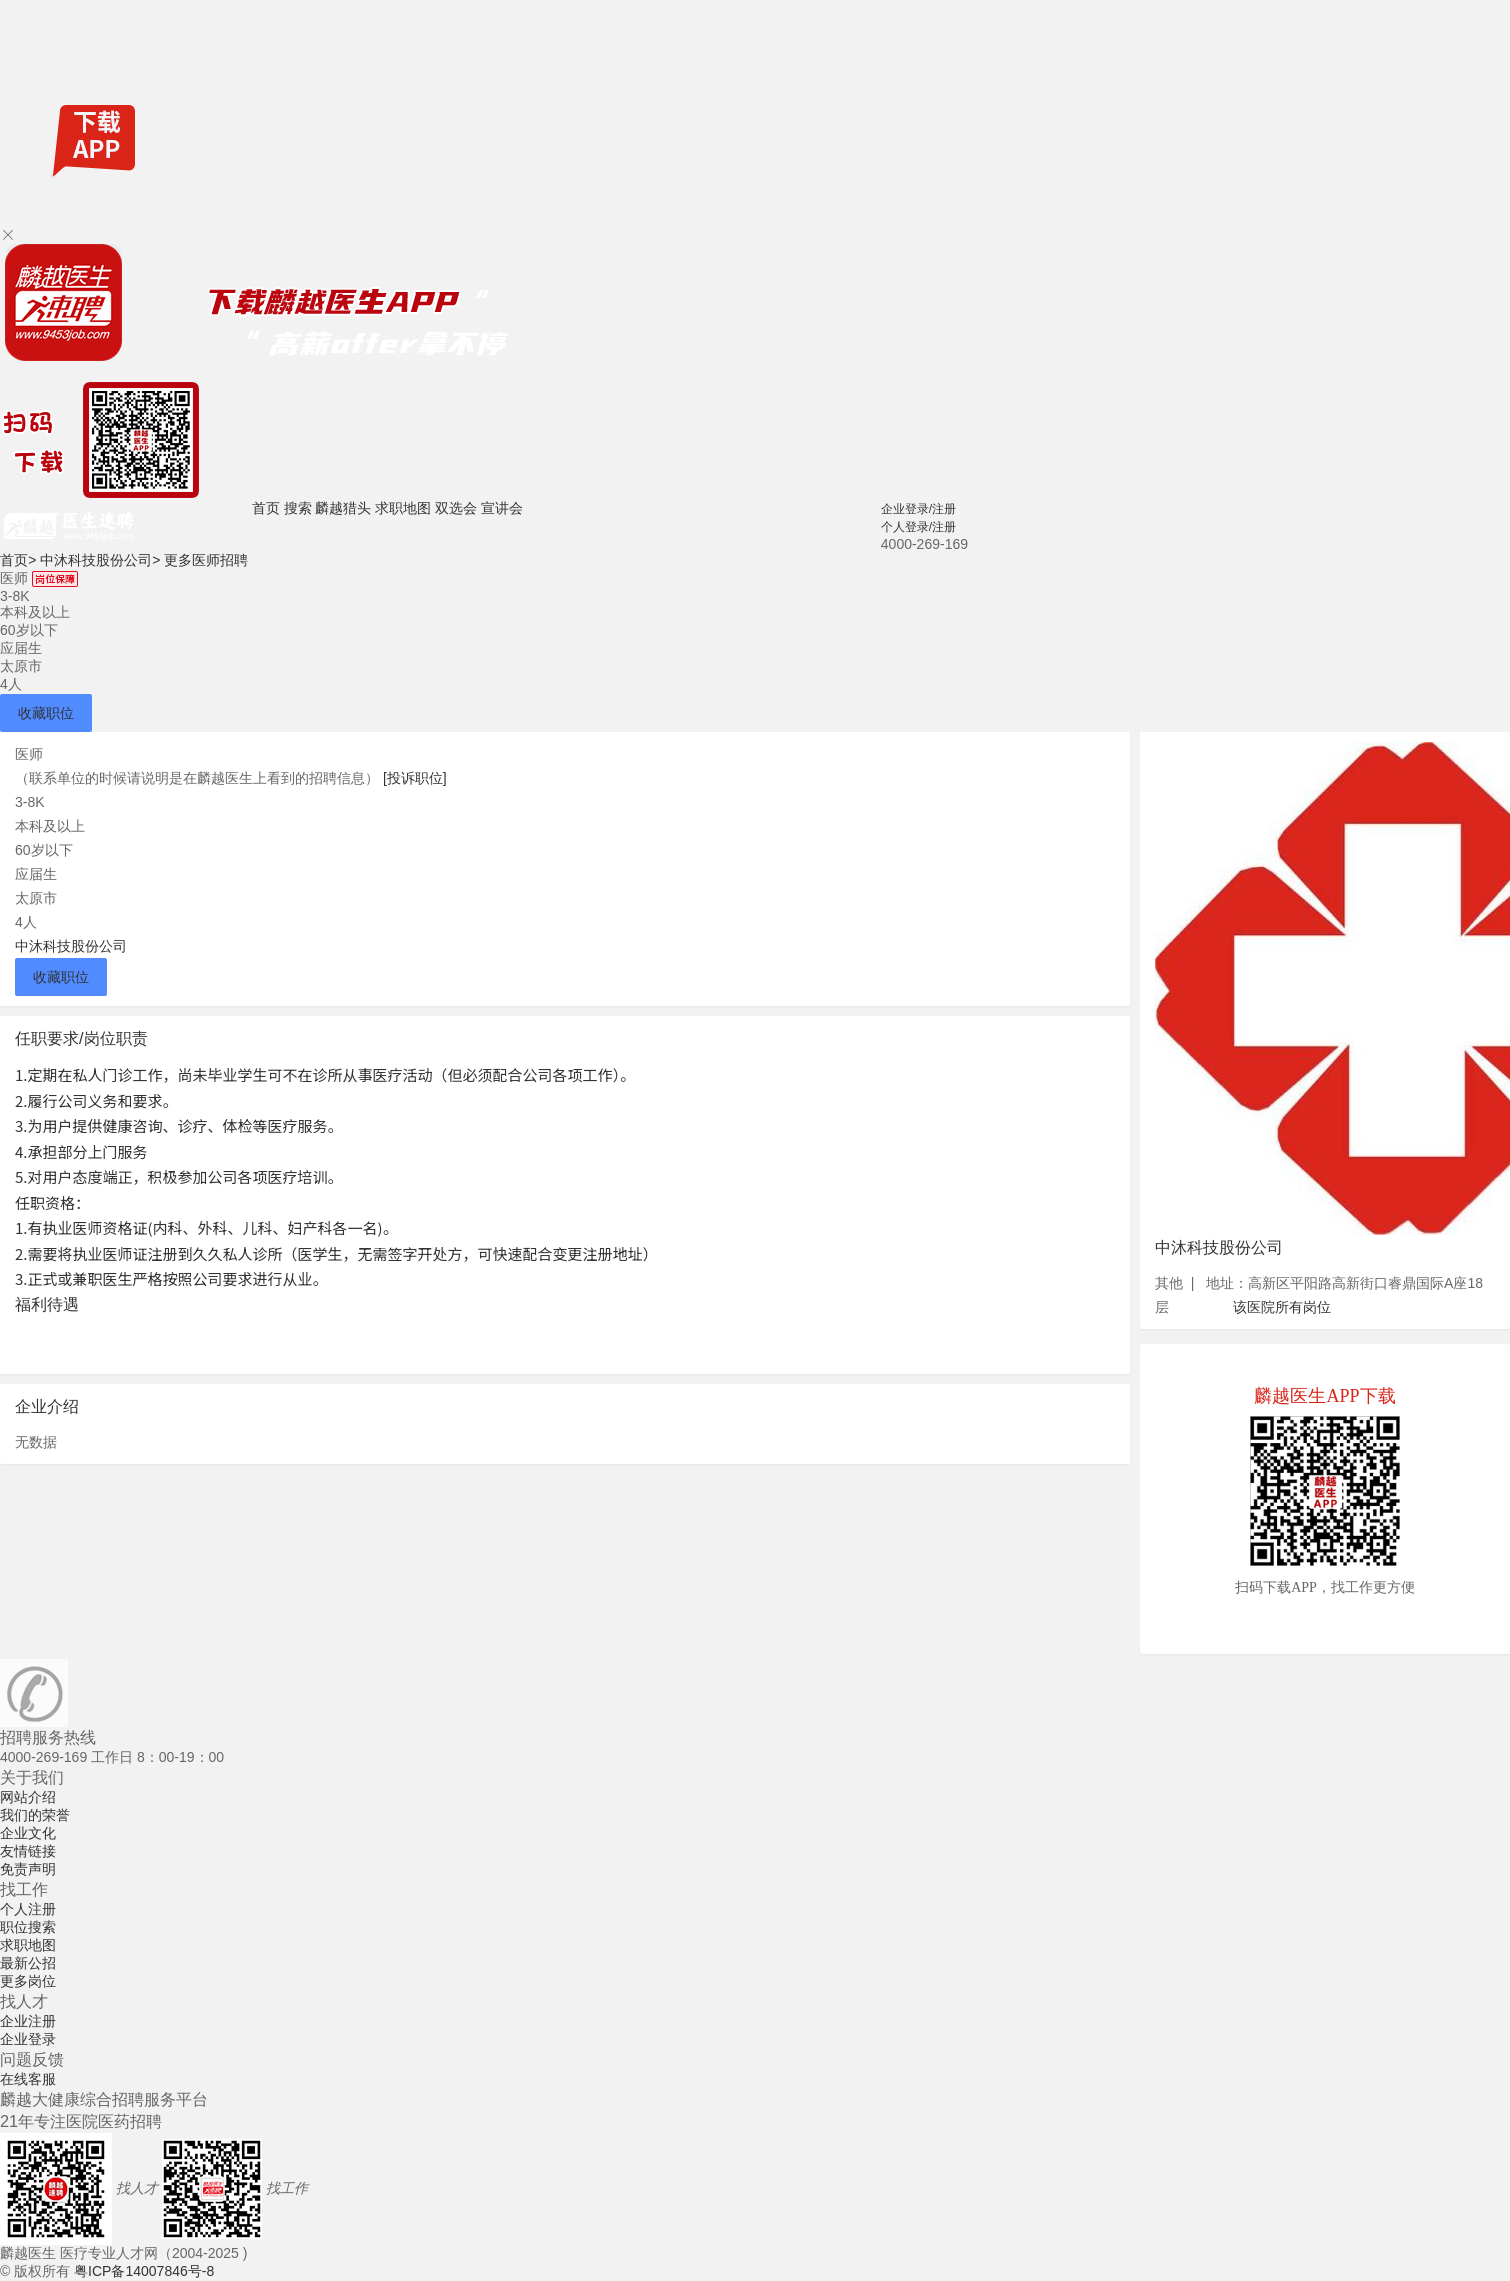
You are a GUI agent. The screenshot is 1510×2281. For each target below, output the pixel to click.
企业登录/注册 (918, 509)
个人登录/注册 (918, 527)
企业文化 (28, 1833)
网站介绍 (28, 1797)
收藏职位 (46, 713)
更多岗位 (28, 1981)
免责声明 (28, 1869)
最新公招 (28, 1963)
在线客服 (28, 2079)
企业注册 (28, 2021)
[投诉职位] (415, 778)
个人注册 (28, 1909)
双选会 (456, 508)
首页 (266, 508)
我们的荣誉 (35, 1815)
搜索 (298, 508)
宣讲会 (502, 508)
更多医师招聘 (206, 560)
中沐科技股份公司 (100, 560)
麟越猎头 (343, 508)
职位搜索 (28, 1927)
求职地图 (403, 508)
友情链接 (28, 1851)
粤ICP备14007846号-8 (144, 2271)
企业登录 (28, 2039)
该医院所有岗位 (1282, 1307)
